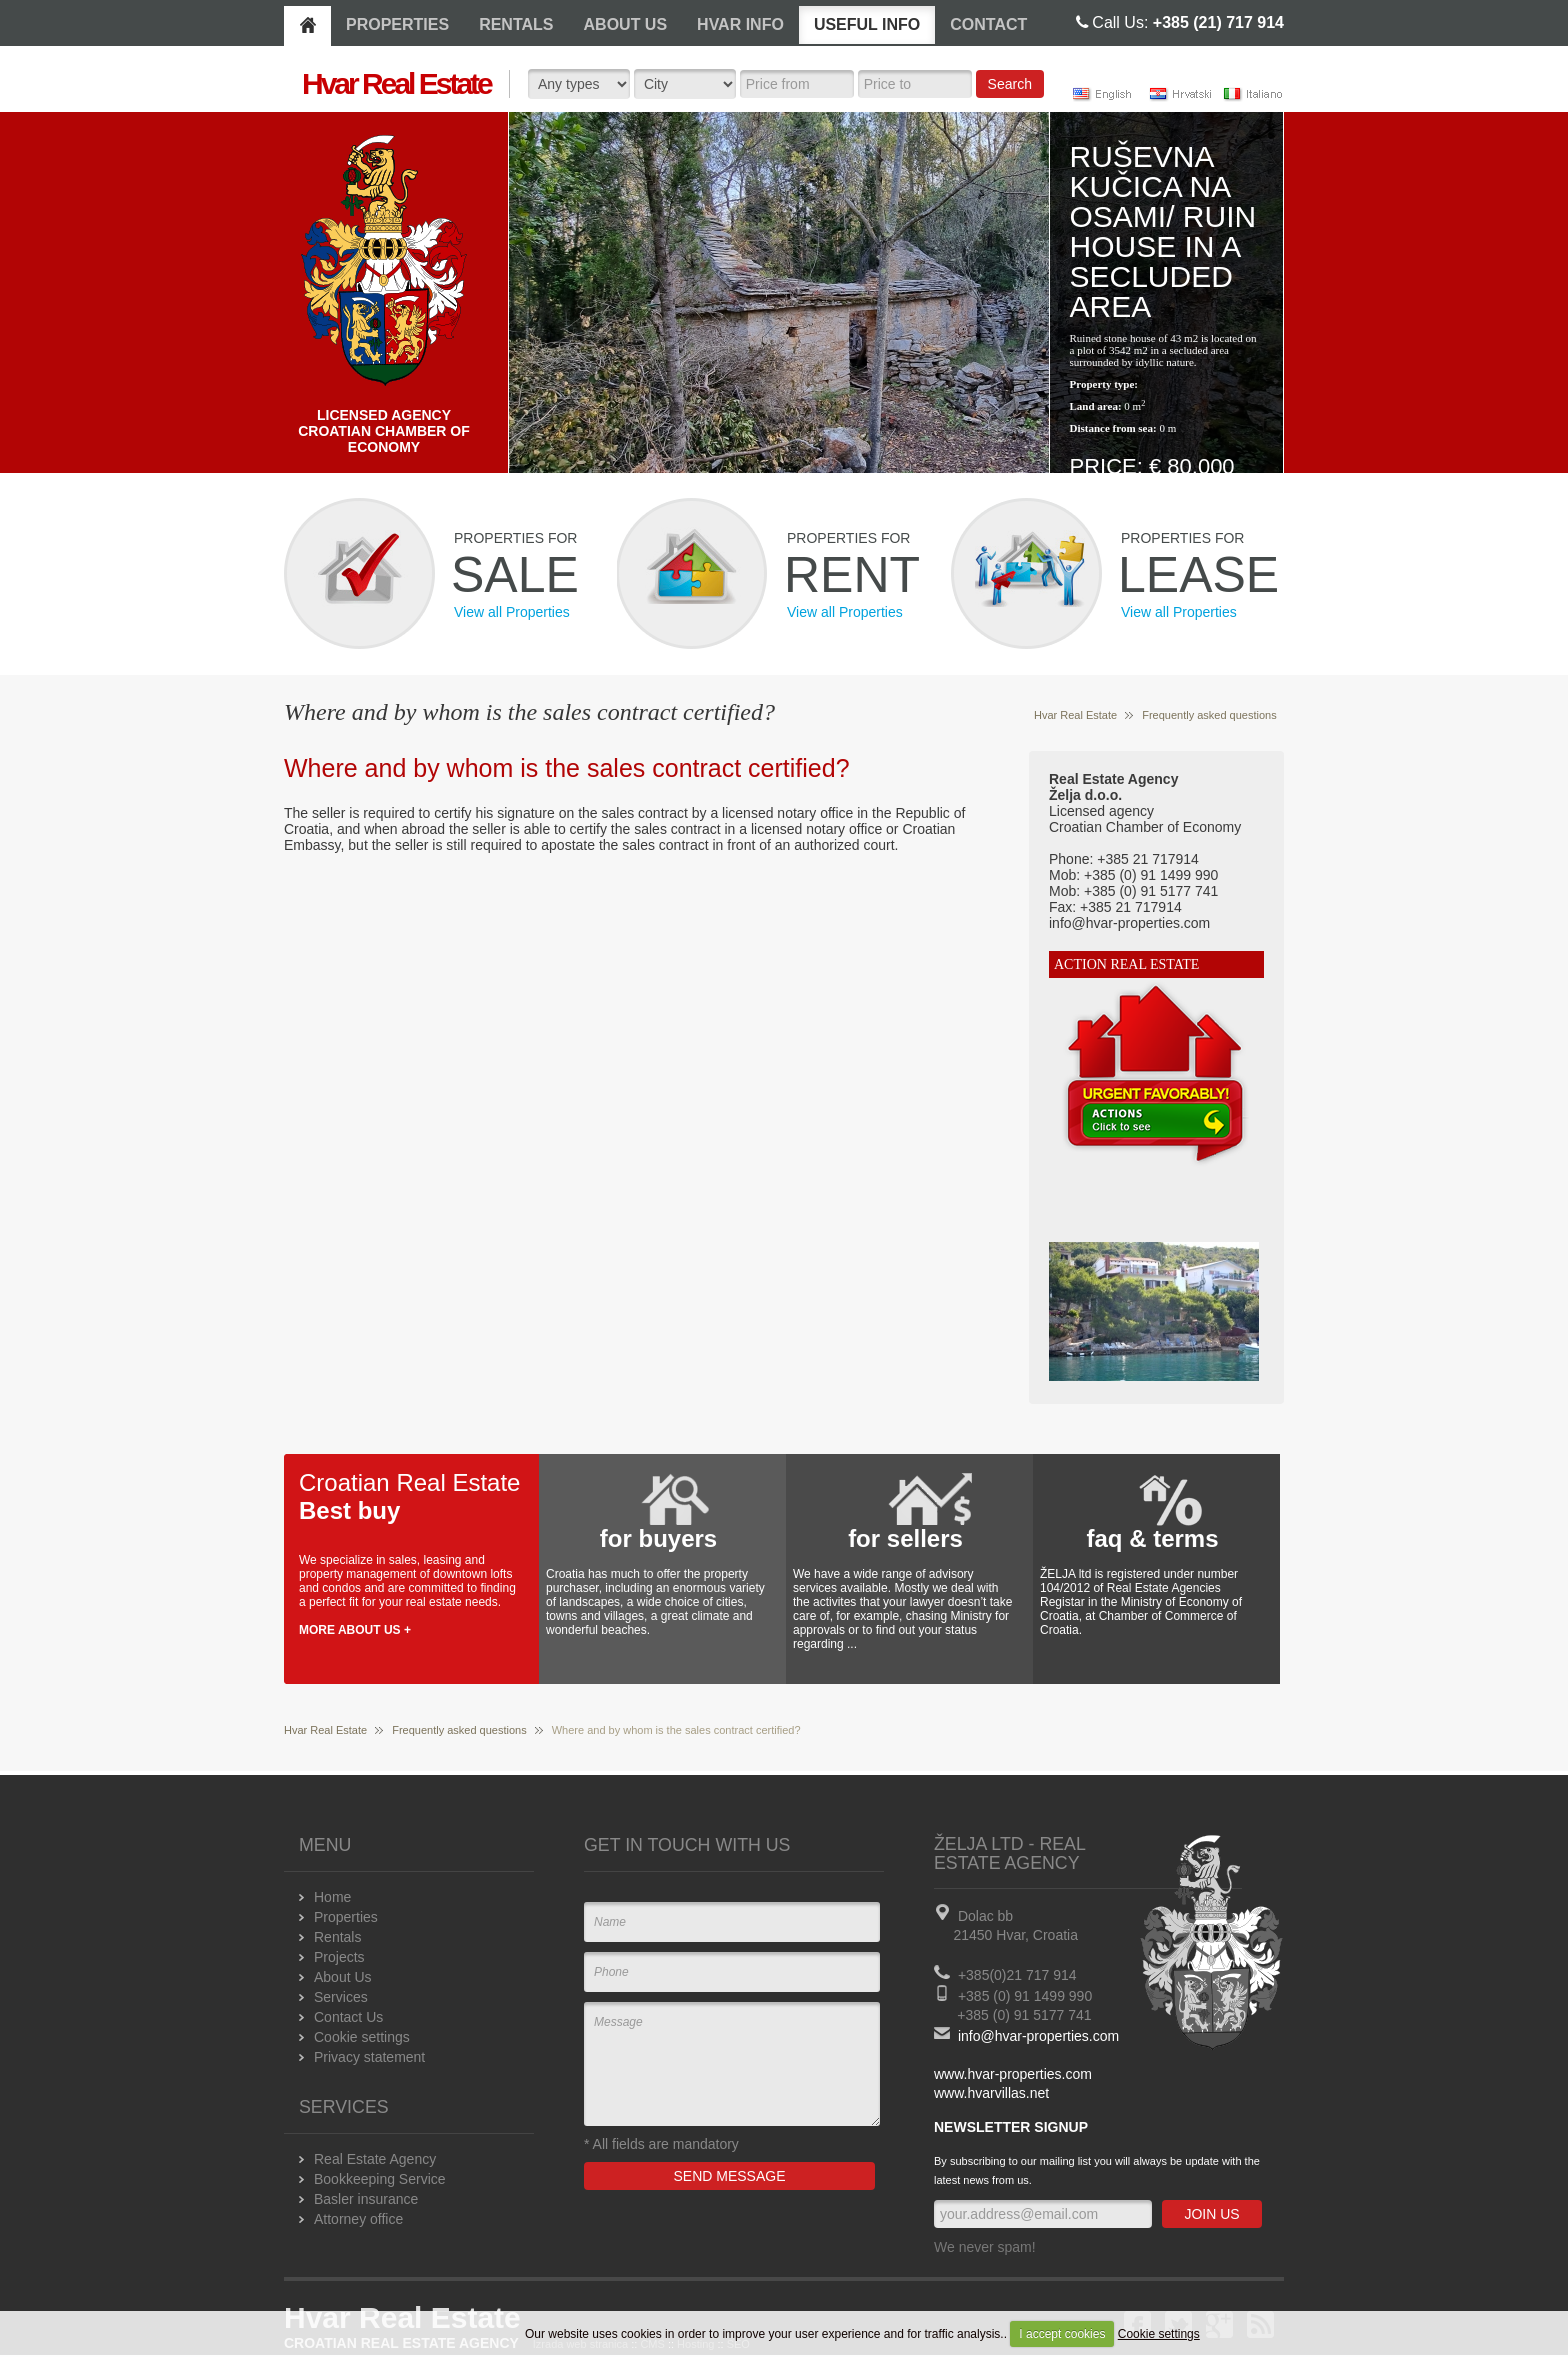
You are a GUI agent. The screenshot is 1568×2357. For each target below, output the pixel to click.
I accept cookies (1062, 2334)
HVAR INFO (740, 24)
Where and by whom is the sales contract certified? (567, 768)
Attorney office (358, 2219)
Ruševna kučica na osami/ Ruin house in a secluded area (1163, 231)
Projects (339, 1957)
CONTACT (988, 24)
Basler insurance (366, 2199)
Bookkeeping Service (380, 2179)
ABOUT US (626, 24)
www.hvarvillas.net (991, 2093)
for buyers (658, 1538)
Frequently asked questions (1209, 715)
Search (1010, 84)
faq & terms (1152, 1538)
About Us (343, 1977)
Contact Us (348, 2017)
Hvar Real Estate (1075, 715)
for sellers (905, 1538)
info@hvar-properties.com (1038, 2036)
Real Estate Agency (375, 2159)
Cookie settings (1159, 2334)
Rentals (337, 1937)
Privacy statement (369, 2057)
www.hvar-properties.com (1013, 2074)
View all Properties (512, 612)
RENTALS (516, 24)
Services (341, 1997)
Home (332, 1897)
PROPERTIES (397, 24)
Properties (346, 1917)
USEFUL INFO (867, 24)
